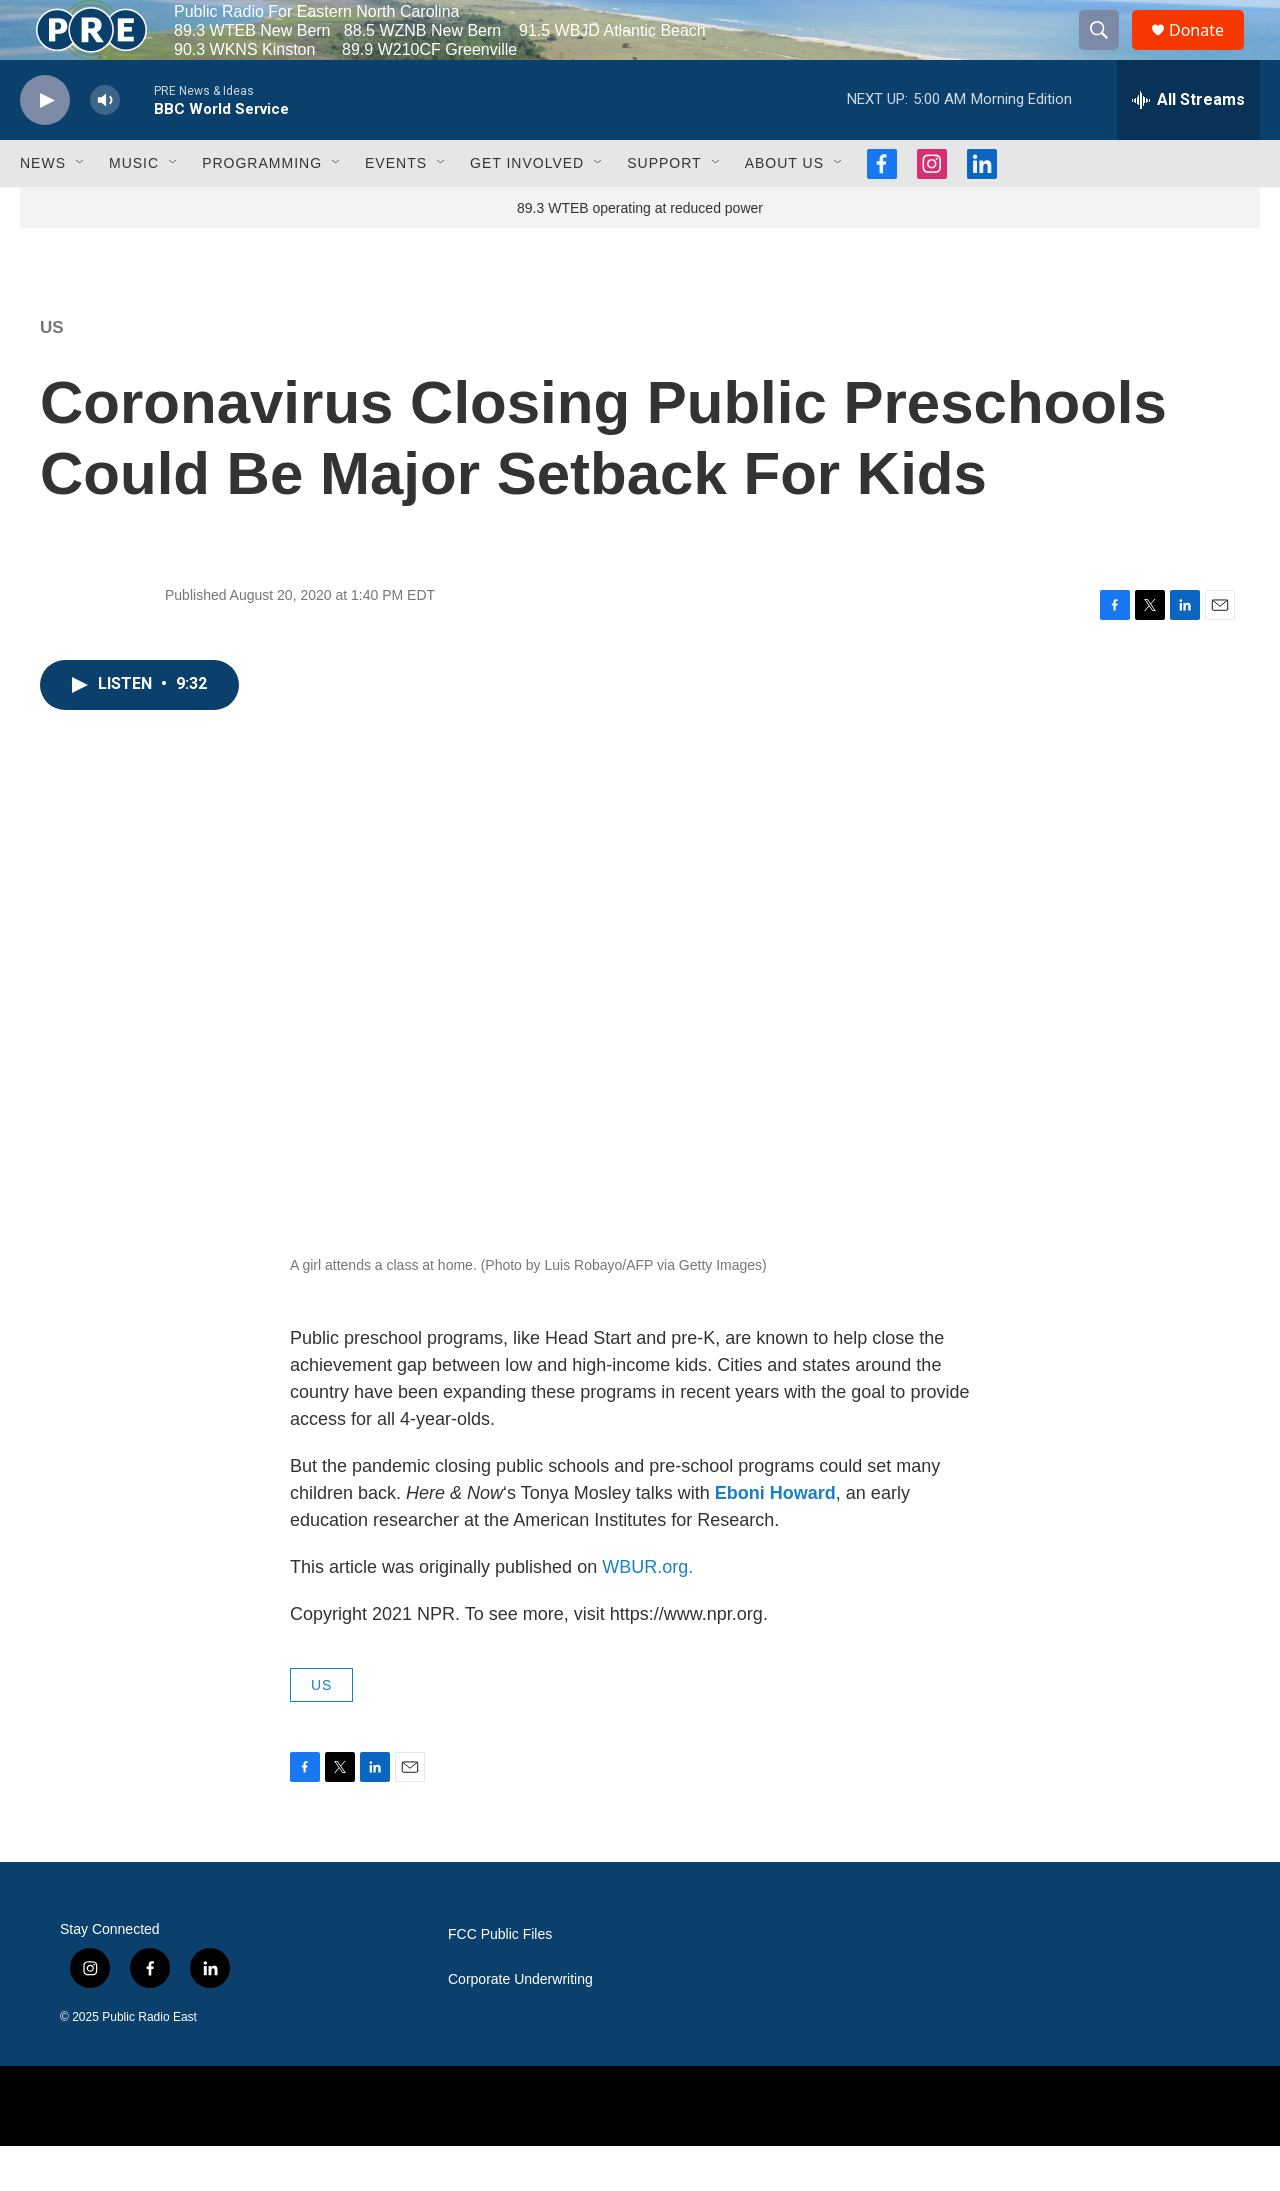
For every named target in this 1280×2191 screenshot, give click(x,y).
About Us (784, 208)
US (52, 372)
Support (664, 208)
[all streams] (1188, 145)
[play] (45, 145)
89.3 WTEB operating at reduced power (640, 253)
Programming (262, 208)
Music (134, 208)
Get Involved (527, 208)
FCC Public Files (500, 1979)
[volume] (105, 145)
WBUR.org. (647, 1612)
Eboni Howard (775, 1538)
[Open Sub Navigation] (81, 208)
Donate (1209, 52)
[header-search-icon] (1108, 53)
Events (396, 208)
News (43, 208)
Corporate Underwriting (520, 2024)
